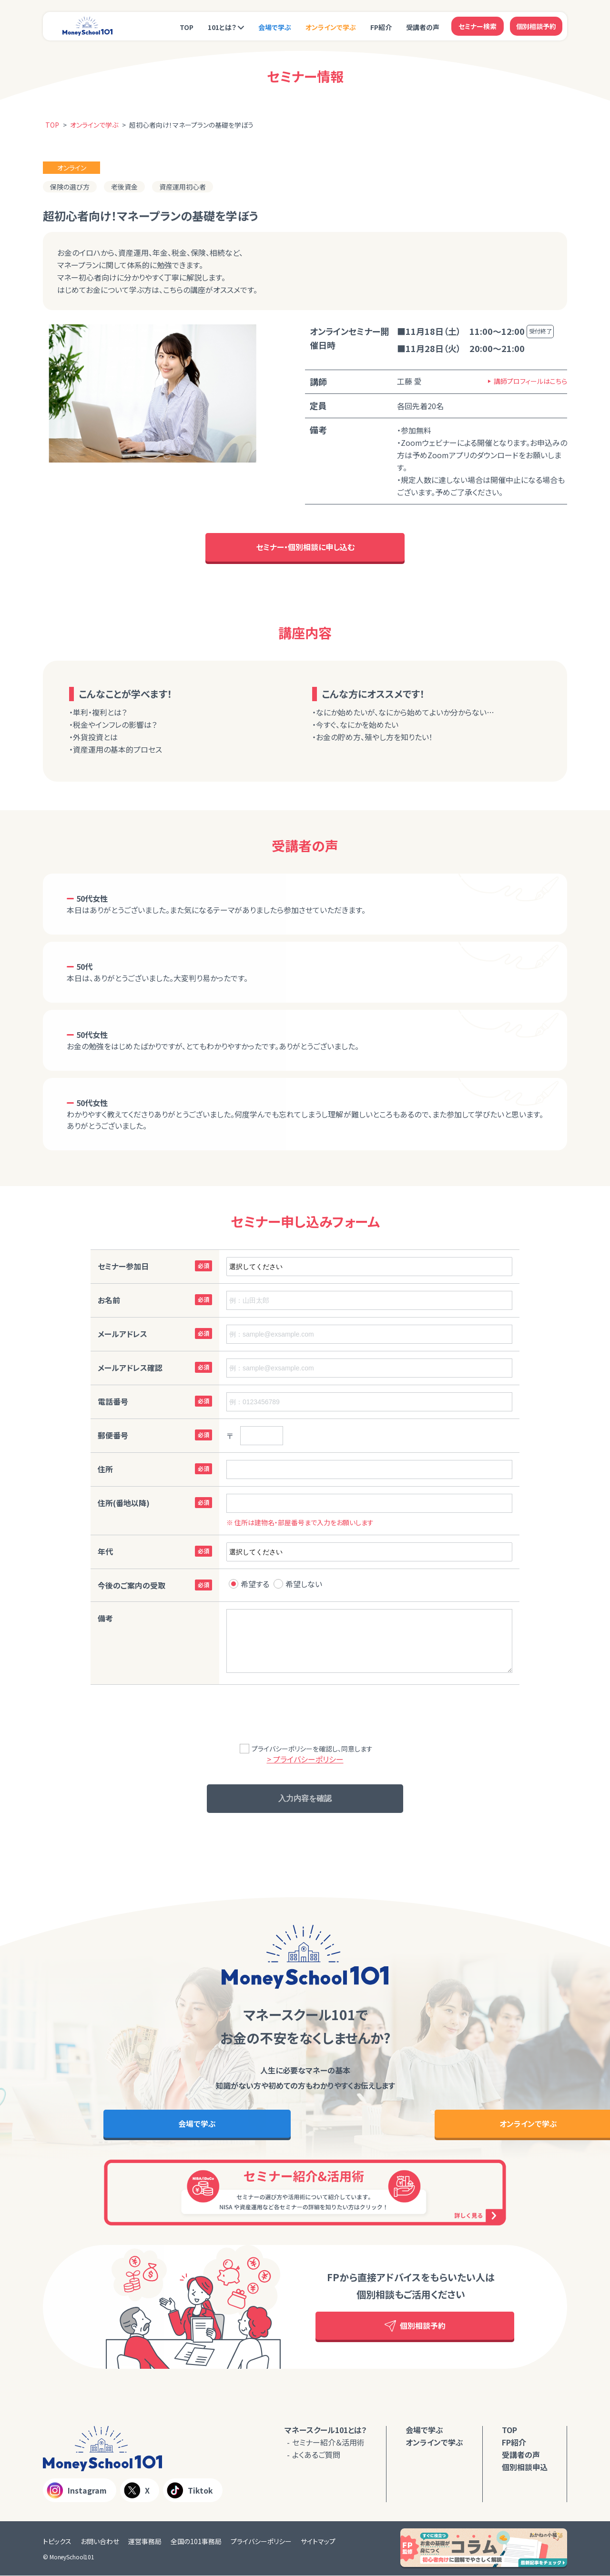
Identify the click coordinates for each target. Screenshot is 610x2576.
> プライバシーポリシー (305, 1759)
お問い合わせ (100, 2541)
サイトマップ (318, 2541)
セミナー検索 (477, 26)
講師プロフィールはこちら (530, 381)
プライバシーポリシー (261, 2541)
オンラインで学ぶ (330, 27)
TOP (186, 27)
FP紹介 (381, 27)
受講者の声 (422, 27)
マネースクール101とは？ (326, 2429)
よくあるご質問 (316, 2454)
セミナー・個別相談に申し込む (305, 547)
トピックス (57, 2541)
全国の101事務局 (196, 2541)
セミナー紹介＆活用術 (328, 2442)
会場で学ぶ (274, 27)
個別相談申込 (525, 2467)
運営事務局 (145, 2541)
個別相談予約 (536, 26)
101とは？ (222, 27)
